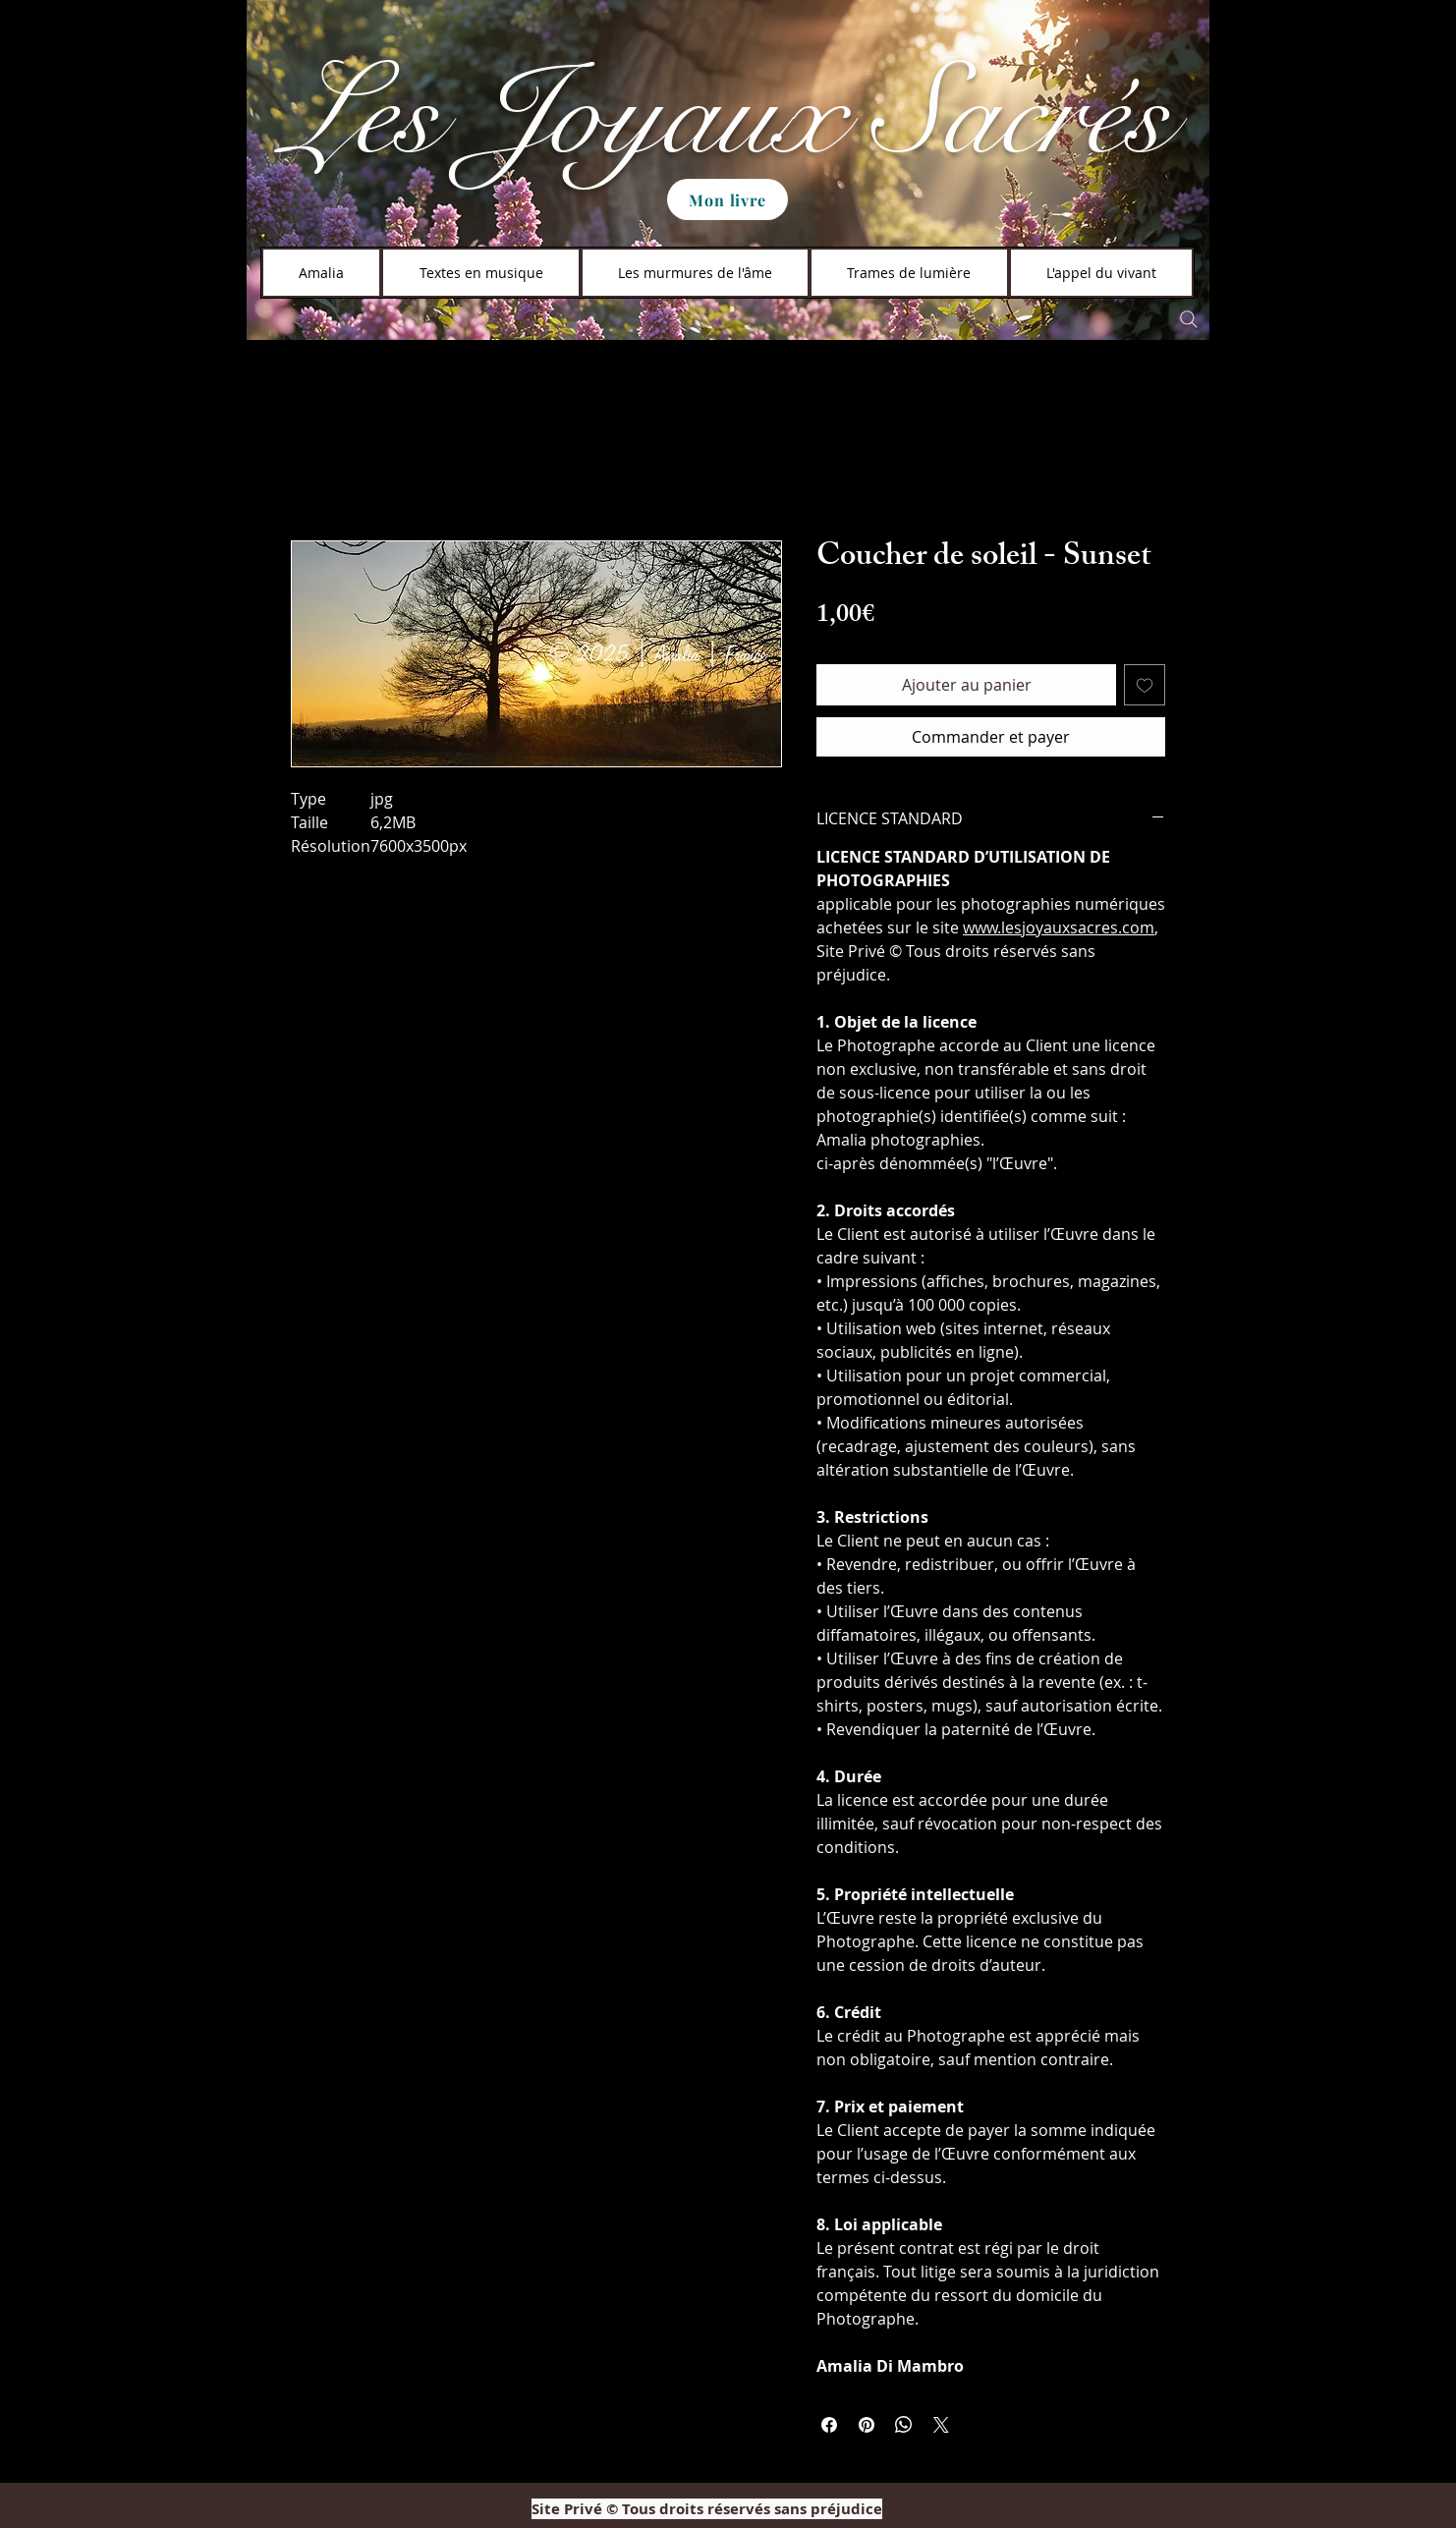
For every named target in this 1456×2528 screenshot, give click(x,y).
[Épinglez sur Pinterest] (866, 2425)
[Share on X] (941, 2425)
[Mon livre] (727, 199)
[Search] (1188, 319)
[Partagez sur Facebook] (829, 2425)
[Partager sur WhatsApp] (904, 2425)
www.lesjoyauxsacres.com (1058, 927)
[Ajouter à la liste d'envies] (1144, 684)
